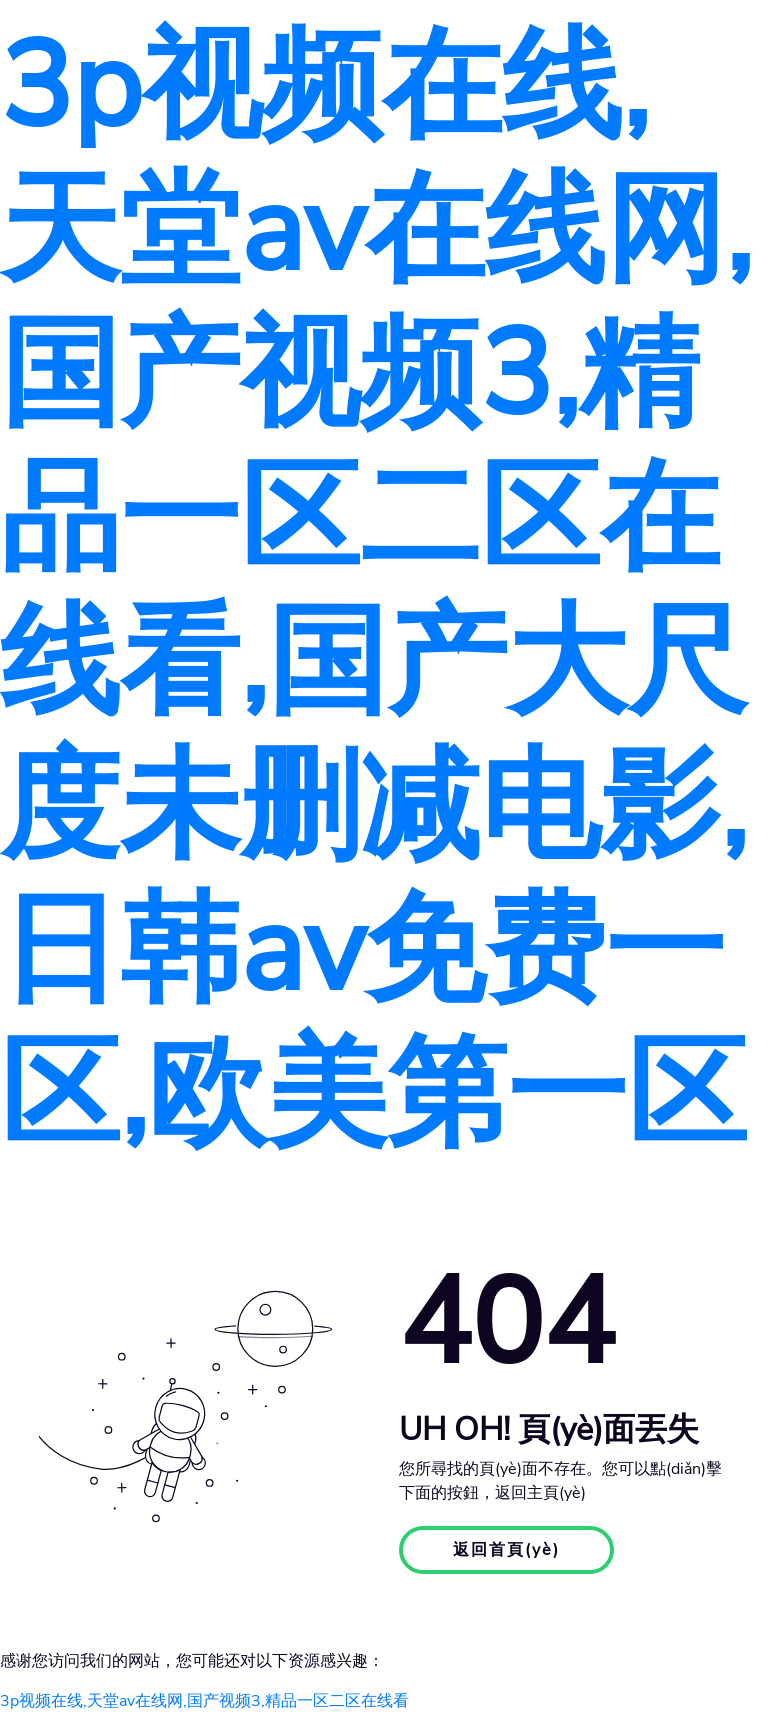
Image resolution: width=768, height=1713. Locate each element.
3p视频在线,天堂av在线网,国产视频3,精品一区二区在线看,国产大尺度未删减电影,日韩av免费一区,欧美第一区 (376, 590)
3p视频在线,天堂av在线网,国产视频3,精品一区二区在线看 (204, 1701)
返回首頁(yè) (506, 1550)
